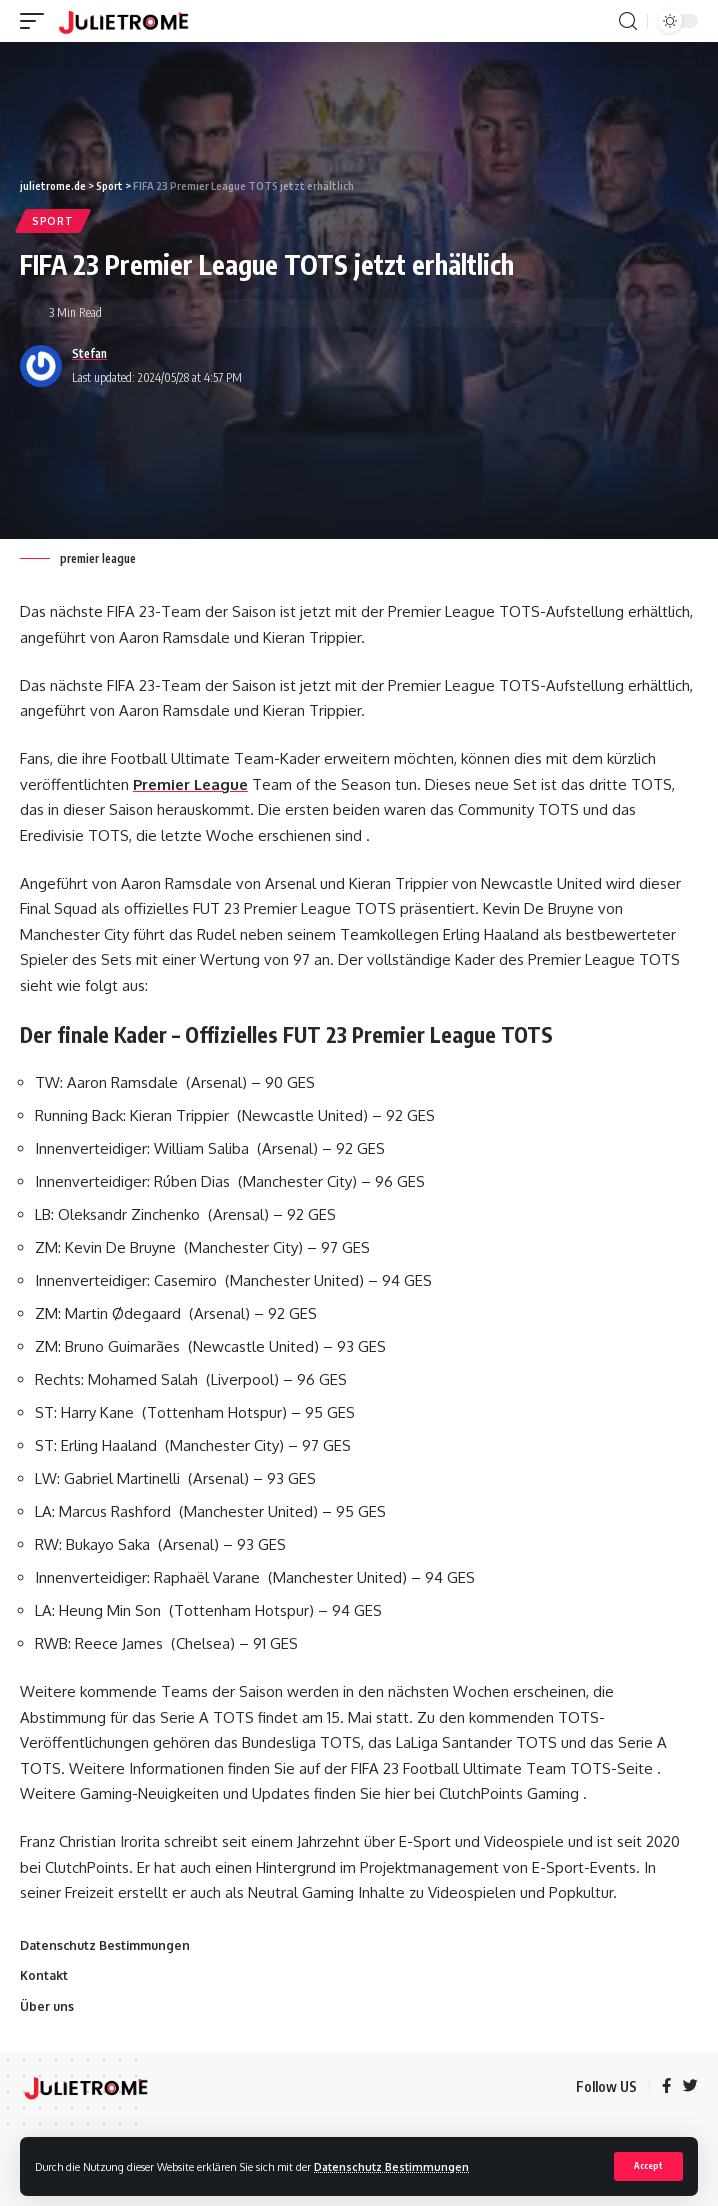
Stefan (89, 353)
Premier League (190, 784)
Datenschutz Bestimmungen (391, 2166)
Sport (53, 221)
